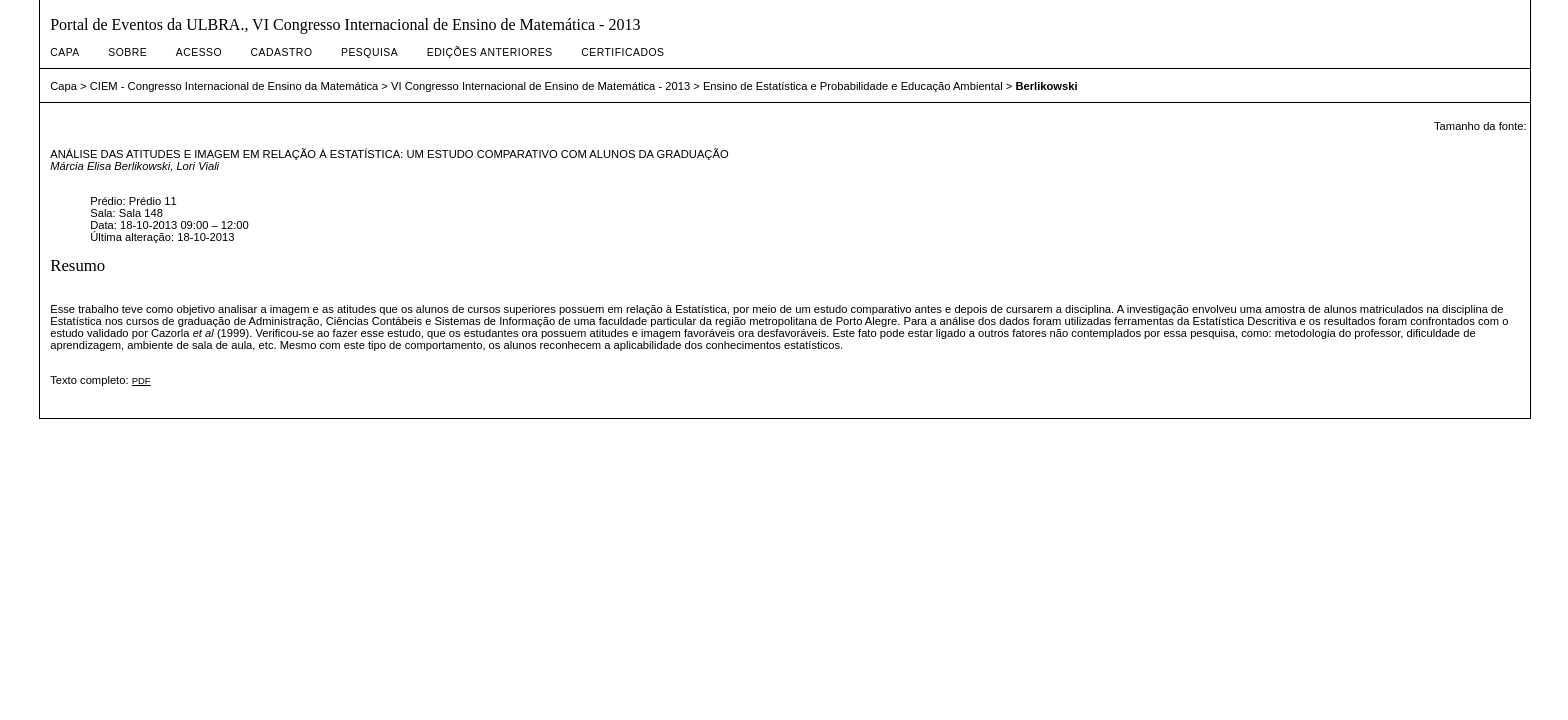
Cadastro (282, 52)
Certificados (622, 52)
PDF (141, 380)
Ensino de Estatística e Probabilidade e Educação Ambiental (853, 86)
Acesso (199, 52)
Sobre (127, 52)
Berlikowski (1046, 86)
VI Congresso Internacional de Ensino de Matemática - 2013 (540, 86)
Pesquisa (369, 52)
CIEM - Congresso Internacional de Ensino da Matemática (234, 86)
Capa (65, 52)
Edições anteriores (490, 52)
